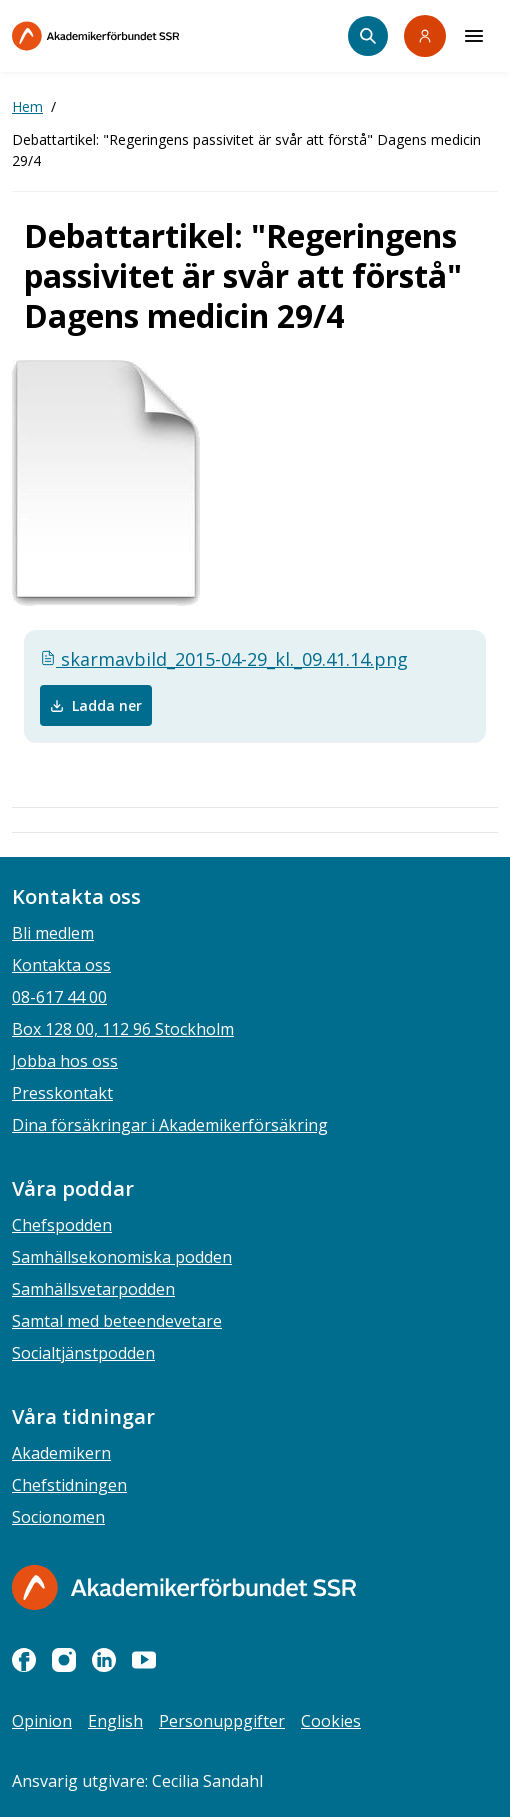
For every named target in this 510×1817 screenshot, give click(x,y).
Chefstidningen (69, 1485)
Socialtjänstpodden (83, 1353)
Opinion (42, 1721)
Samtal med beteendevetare (117, 1321)
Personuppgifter (222, 1721)
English (115, 1721)
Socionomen (58, 1517)
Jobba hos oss (65, 1061)
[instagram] (64, 1660)
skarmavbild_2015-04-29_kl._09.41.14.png (224, 659)
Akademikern (61, 1453)
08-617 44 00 (59, 997)
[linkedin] (104, 1660)
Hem (27, 106)
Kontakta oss (61, 965)
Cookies (331, 1721)
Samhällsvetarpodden (93, 1289)
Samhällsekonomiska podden (122, 1257)
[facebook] (24, 1660)
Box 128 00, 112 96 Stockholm (123, 1029)
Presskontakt (62, 1093)
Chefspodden (62, 1225)
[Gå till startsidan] (184, 1587)
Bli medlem (53, 933)
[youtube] (144, 1660)
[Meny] (474, 36)
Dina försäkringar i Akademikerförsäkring (170, 1125)
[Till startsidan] (138, 36)
